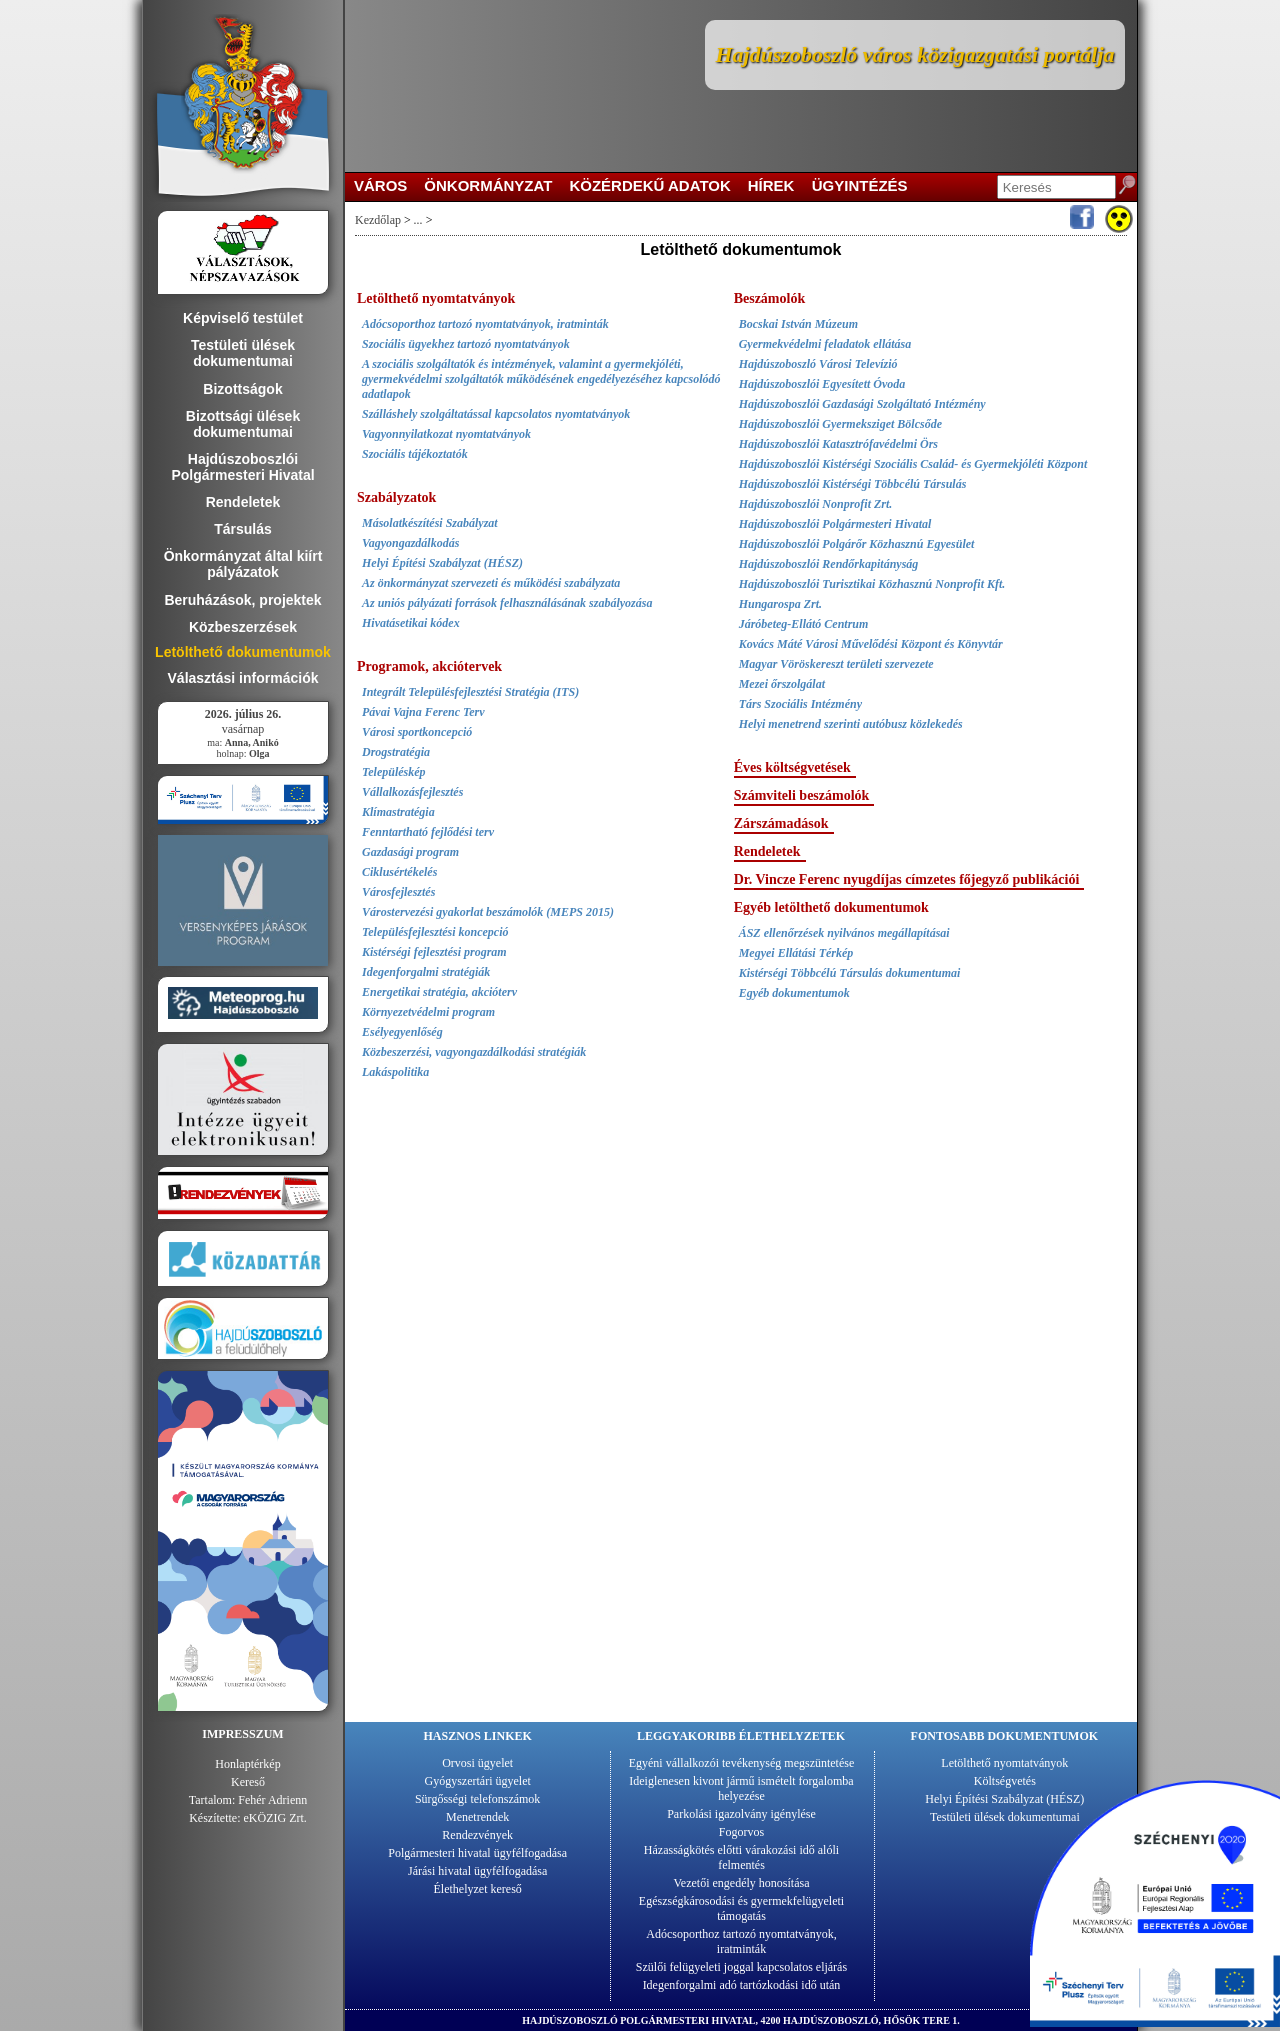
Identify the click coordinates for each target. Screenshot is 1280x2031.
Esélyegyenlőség (402, 1032)
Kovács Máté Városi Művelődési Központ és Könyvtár (871, 644)
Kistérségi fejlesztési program (434, 952)
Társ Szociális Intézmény (800, 704)
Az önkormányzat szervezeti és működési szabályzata (491, 583)
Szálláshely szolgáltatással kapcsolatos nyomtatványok (496, 414)
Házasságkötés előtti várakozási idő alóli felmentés (741, 1857)
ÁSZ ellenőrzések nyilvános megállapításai (844, 933)
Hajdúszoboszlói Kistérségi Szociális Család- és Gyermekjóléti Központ (913, 464)
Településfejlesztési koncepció (435, 932)
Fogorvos (741, 1832)
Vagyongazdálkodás (410, 543)
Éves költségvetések (792, 767)
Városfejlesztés (398, 892)
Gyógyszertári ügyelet (478, 1781)
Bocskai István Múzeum (798, 324)
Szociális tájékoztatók (415, 454)
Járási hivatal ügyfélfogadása (477, 1871)
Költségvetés (1005, 1781)
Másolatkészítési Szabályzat (430, 523)
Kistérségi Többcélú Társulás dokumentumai (850, 973)
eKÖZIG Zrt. (275, 1818)
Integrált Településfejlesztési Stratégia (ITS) (470, 692)
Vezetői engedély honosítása (742, 1883)
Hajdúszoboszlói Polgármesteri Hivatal (835, 524)
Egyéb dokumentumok (794, 993)
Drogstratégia (396, 752)
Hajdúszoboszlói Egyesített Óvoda (822, 384)
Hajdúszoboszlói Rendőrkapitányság (829, 564)
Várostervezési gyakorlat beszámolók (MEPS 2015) (488, 912)
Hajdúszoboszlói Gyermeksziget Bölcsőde (840, 424)
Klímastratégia (398, 812)
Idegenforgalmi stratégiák (426, 972)
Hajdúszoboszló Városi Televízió (818, 364)
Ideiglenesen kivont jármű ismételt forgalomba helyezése (741, 1788)
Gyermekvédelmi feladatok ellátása (825, 344)
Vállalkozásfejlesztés (412, 792)
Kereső (248, 1782)
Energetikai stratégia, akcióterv (439, 992)
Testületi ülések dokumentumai (1005, 1817)
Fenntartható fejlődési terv (428, 832)
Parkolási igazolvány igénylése (741, 1814)
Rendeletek (767, 851)
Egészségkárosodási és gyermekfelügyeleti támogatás (741, 1908)
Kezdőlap (378, 220)
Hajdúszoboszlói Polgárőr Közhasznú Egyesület (857, 544)
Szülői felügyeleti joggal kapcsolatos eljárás (741, 1967)
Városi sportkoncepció (417, 732)
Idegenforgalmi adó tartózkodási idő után (742, 1985)
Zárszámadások (781, 823)
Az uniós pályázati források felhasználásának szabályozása (507, 603)
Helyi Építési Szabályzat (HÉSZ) (442, 563)
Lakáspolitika (395, 1072)
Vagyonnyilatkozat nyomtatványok (446, 434)
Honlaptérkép (247, 1764)
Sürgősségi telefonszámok (477, 1799)
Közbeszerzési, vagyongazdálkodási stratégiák (474, 1052)
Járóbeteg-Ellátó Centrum (804, 624)
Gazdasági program (410, 852)
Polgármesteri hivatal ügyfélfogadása (477, 1853)
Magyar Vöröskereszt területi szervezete (836, 664)
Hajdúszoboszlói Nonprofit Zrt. (816, 504)
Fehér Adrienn (272, 1800)
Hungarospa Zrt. (780, 604)
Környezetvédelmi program (428, 1012)
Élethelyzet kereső (478, 1889)
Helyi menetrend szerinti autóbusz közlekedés (851, 724)
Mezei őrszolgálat (782, 684)
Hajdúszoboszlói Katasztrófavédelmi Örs (838, 444)
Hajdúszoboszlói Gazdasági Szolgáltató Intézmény (862, 404)
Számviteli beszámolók (802, 795)
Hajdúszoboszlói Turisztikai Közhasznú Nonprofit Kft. (872, 584)
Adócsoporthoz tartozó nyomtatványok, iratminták (485, 324)
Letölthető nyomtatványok (1004, 1763)
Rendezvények (477, 1835)
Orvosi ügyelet (477, 1763)
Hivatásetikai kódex (411, 623)
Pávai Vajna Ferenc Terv (423, 712)
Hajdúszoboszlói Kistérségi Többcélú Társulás (853, 484)
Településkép (394, 772)
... (418, 220)
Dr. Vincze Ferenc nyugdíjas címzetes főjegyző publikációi (907, 879)
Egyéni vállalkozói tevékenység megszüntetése (742, 1763)
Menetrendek (477, 1817)
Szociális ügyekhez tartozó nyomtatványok (466, 344)
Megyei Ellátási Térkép (796, 953)
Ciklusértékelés (399, 872)
